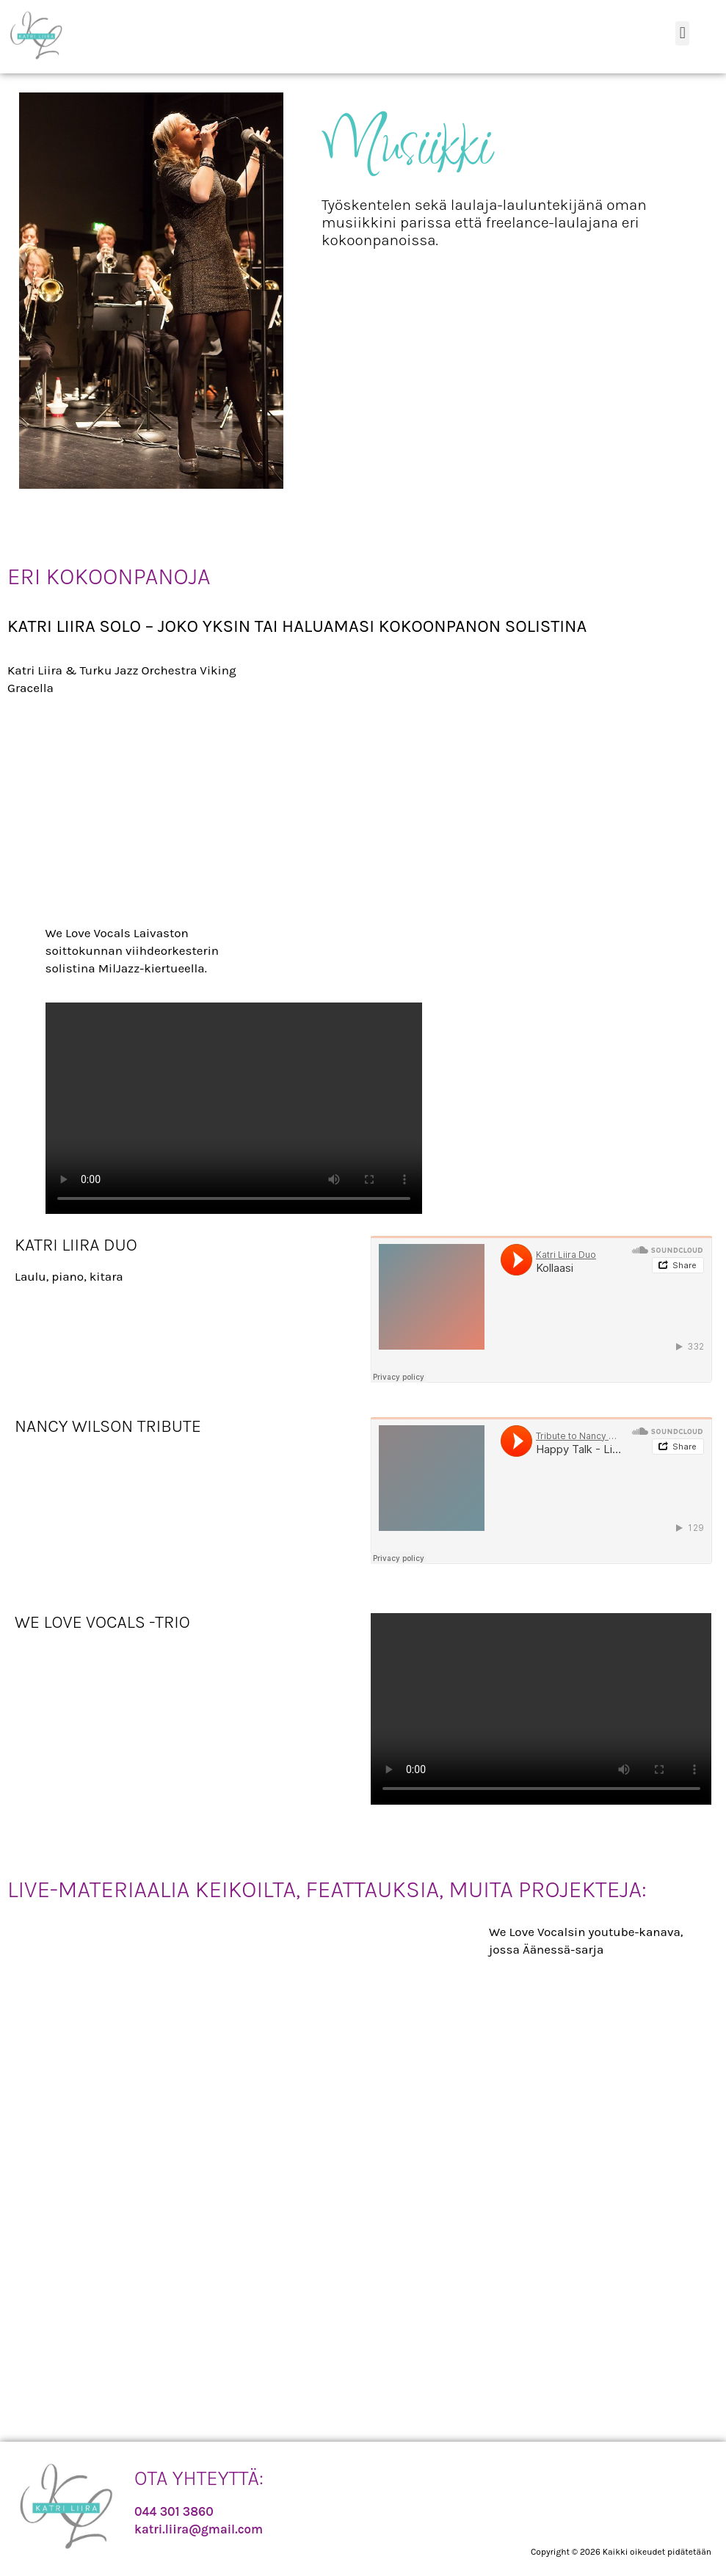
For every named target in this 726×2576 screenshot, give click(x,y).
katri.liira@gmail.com (198, 2529)
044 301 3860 (174, 2511)
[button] (682, 33)
